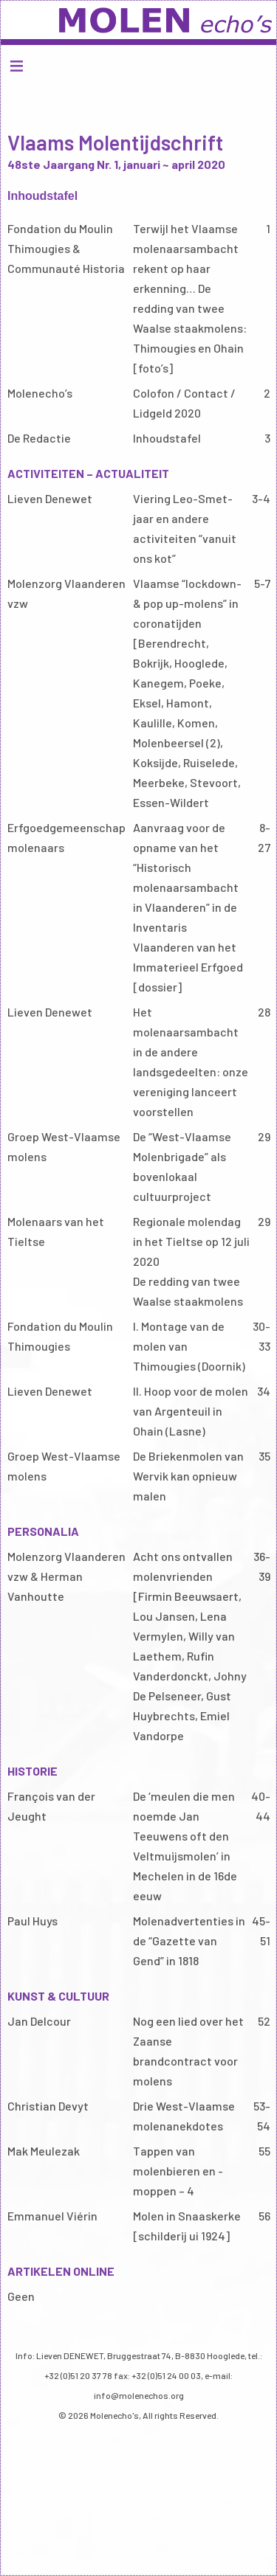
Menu (138, 65)
